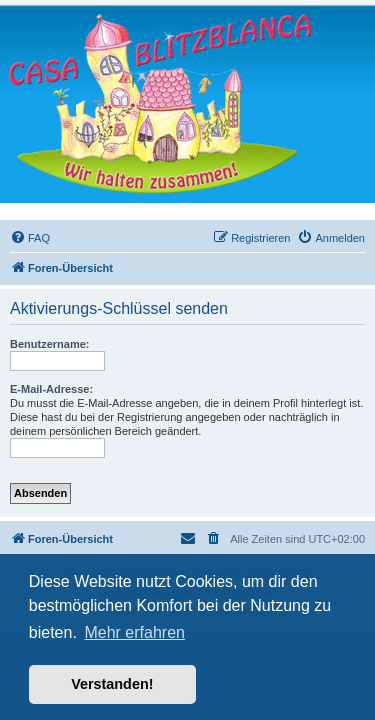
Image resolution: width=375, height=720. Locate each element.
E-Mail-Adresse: (51, 389)
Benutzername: (49, 344)
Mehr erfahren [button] (134, 632)
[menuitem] (30, 238)
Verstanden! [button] (112, 684)
